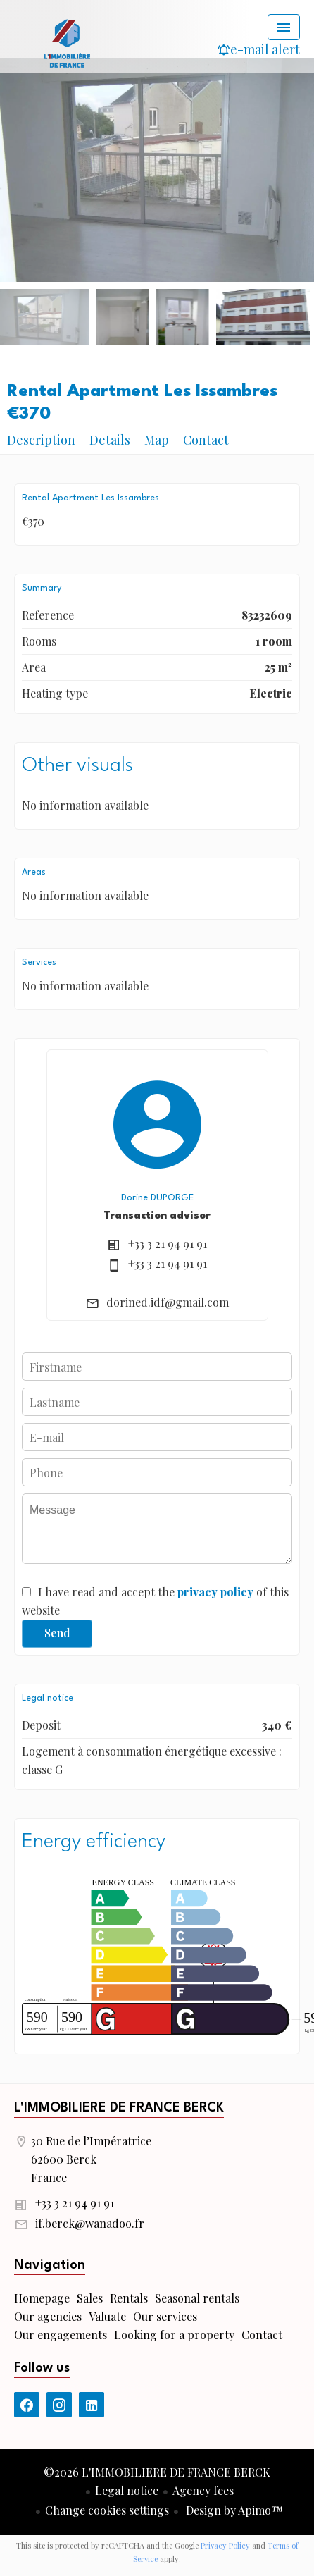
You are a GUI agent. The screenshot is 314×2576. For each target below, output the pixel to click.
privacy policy (215, 1591)
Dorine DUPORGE (157, 1197)
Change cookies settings (107, 2510)
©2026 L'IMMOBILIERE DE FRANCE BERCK (157, 2472)
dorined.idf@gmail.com (167, 1302)
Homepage (67, 42)
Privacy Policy (225, 2545)
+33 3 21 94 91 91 (167, 1243)
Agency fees (203, 2490)
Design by (233, 2510)
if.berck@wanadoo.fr (89, 2223)
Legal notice (126, 2490)
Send (57, 1632)
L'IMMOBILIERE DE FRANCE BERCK (119, 2108)
